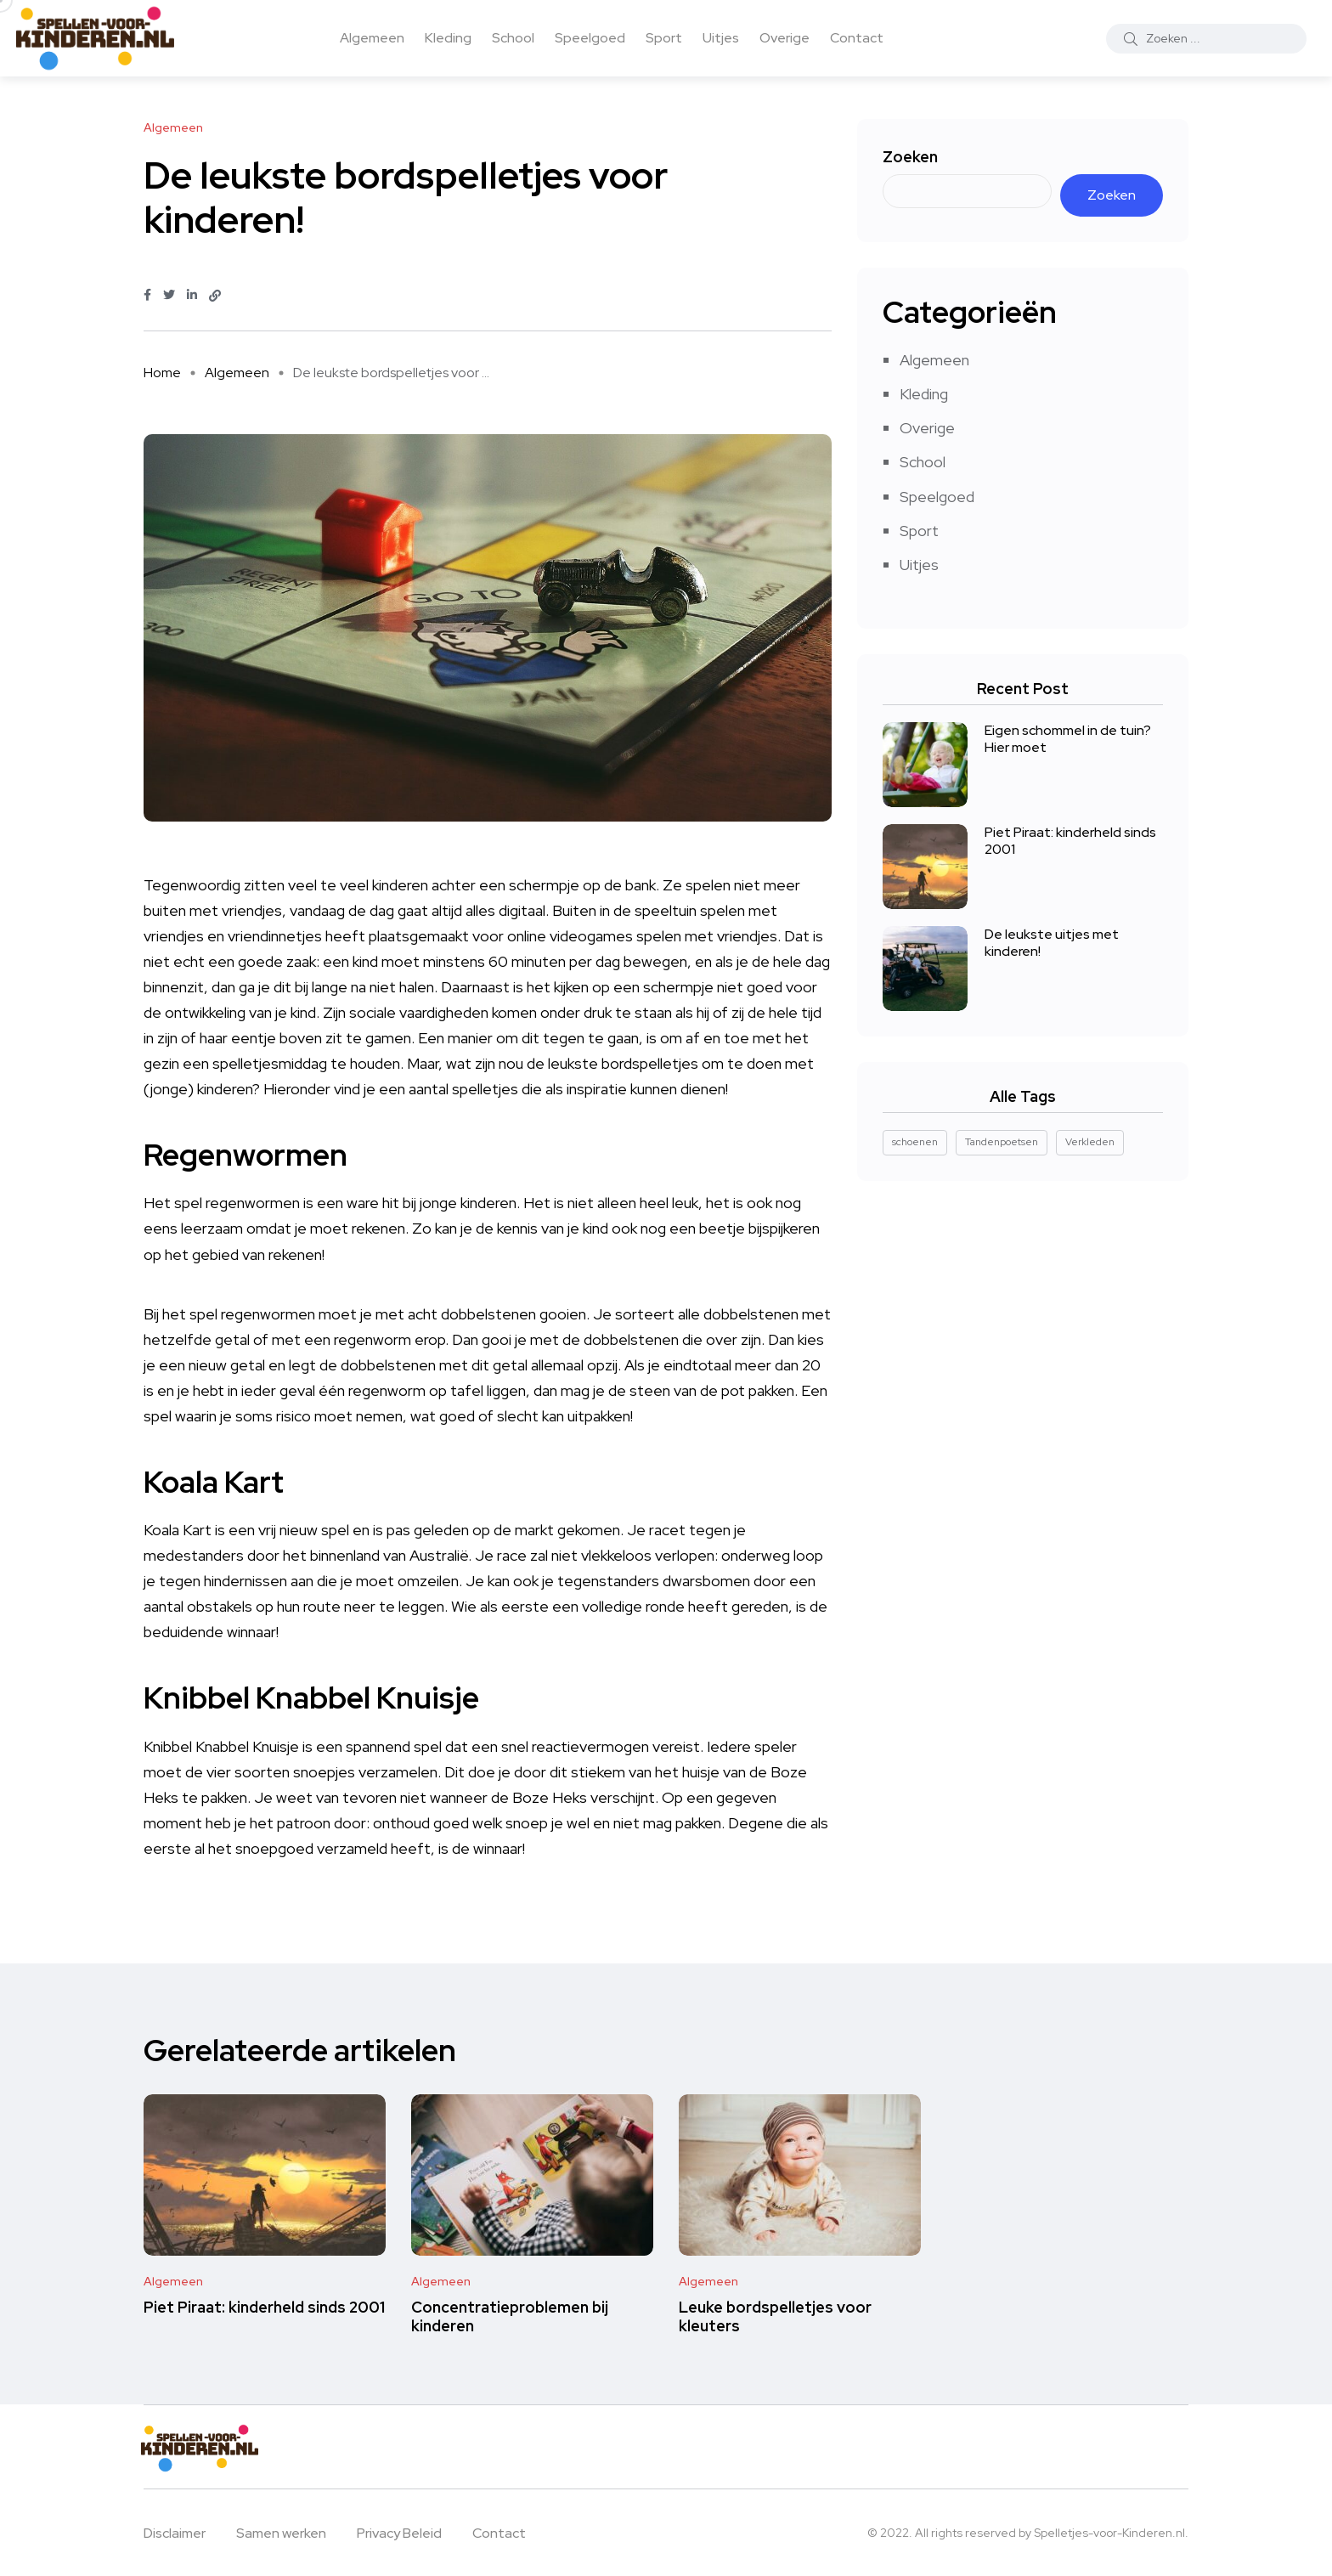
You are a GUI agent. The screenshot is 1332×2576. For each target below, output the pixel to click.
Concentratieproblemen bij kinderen (509, 2316)
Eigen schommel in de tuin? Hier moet (1068, 738)
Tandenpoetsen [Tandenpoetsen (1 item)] (1001, 1142)
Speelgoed (590, 38)
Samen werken (281, 2533)
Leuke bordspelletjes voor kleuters (775, 2316)
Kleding (448, 38)
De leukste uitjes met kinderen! (1052, 942)
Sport (664, 38)
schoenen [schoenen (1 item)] (915, 1142)
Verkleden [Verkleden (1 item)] (1090, 1142)
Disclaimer (175, 2533)
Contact (856, 38)
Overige (784, 38)
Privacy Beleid (399, 2533)
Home (162, 372)
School (513, 38)
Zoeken (910, 157)
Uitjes (721, 38)
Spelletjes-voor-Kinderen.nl (1109, 2532)
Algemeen (372, 38)
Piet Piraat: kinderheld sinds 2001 (1070, 840)
